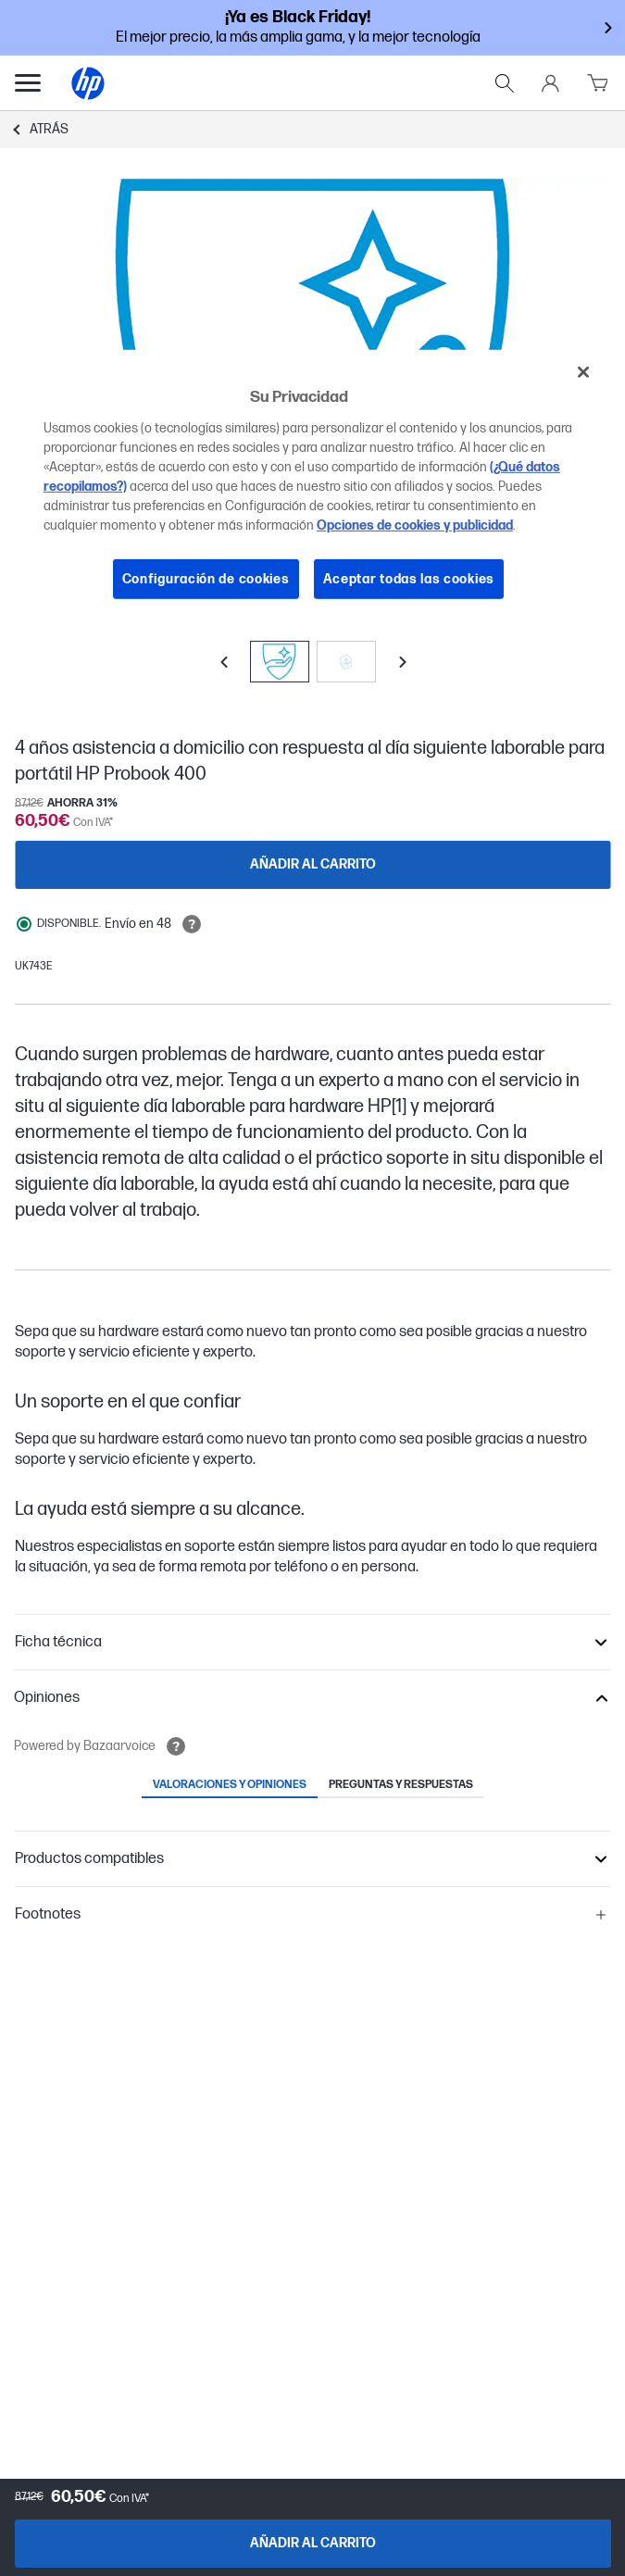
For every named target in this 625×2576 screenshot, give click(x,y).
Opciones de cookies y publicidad (415, 525)
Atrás (49, 129)
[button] (312, 1642)
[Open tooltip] (192, 924)
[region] (312, 489)
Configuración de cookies (206, 579)
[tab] (230, 1786)
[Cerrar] (583, 372)
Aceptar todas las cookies (409, 579)
